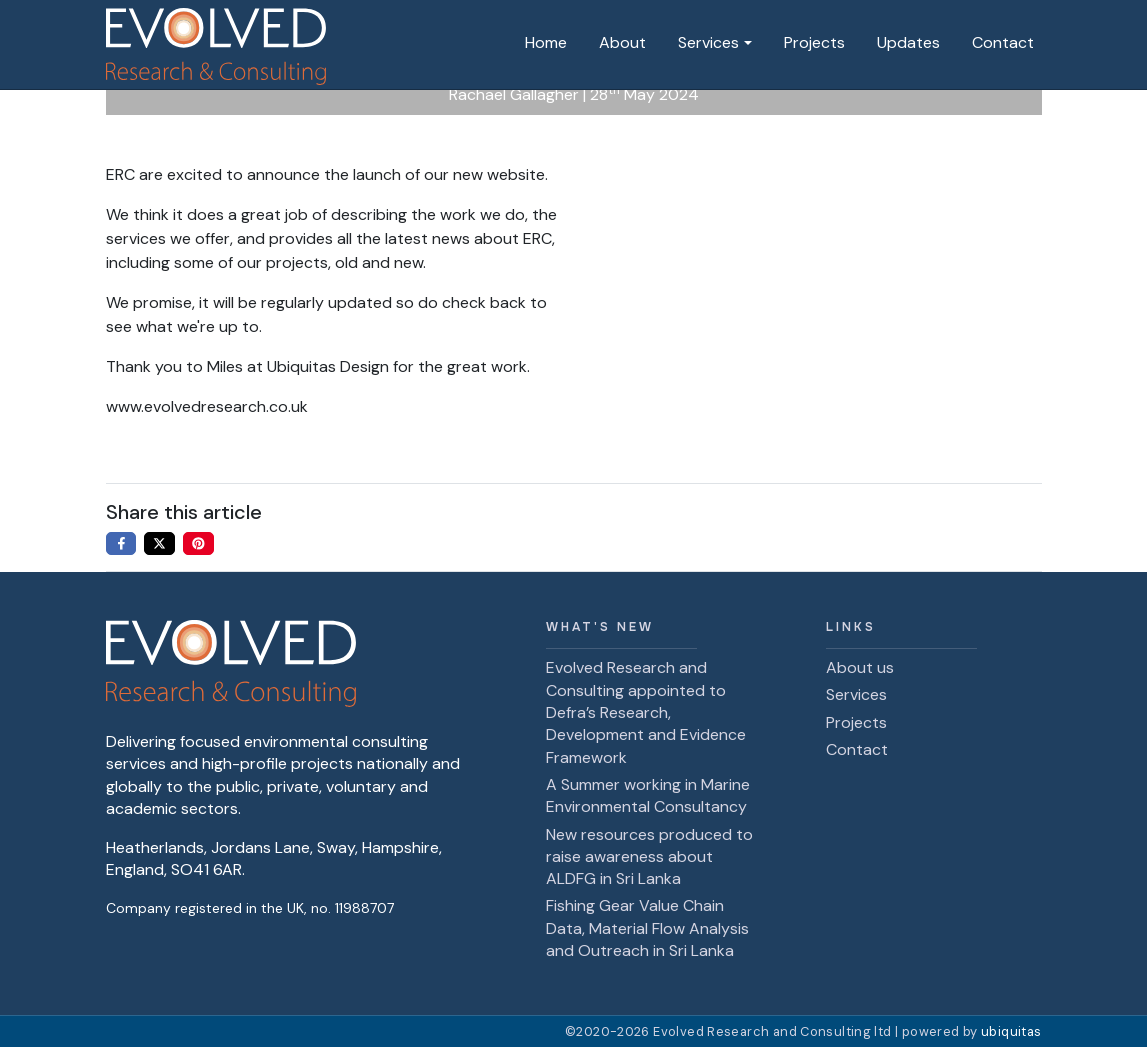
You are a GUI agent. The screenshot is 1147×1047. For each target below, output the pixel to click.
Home (546, 42)
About (622, 42)
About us (860, 667)
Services (708, 42)
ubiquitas (1011, 1031)
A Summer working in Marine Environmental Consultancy (648, 795)
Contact (1003, 42)
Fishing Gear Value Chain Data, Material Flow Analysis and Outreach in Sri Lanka (647, 928)
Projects (814, 42)
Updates (908, 42)
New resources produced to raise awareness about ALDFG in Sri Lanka (649, 857)
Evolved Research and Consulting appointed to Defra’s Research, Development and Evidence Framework (646, 712)
